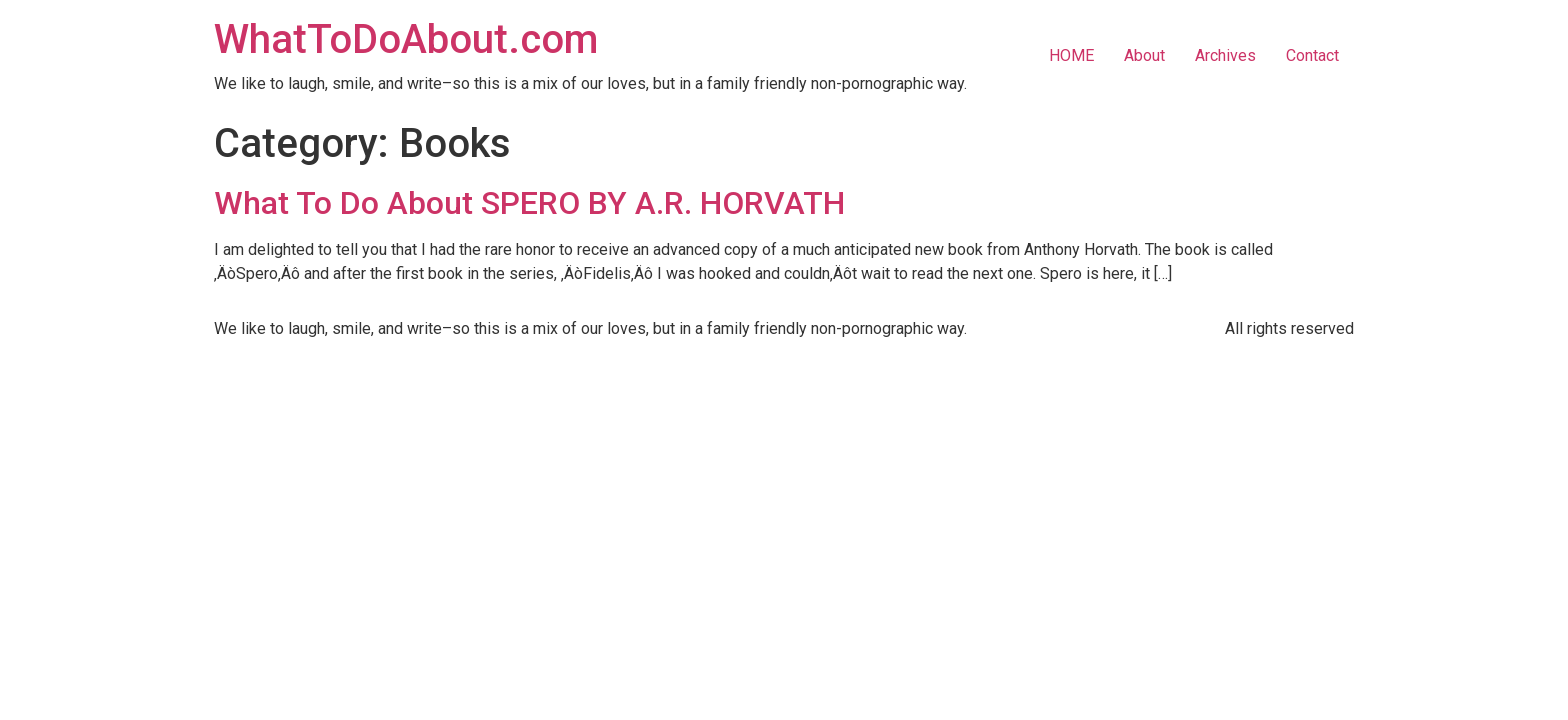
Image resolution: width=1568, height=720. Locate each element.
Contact (1312, 55)
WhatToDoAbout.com (406, 39)
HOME (1071, 55)
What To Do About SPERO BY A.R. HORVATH (529, 203)
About (1144, 55)
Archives (1225, 55)
